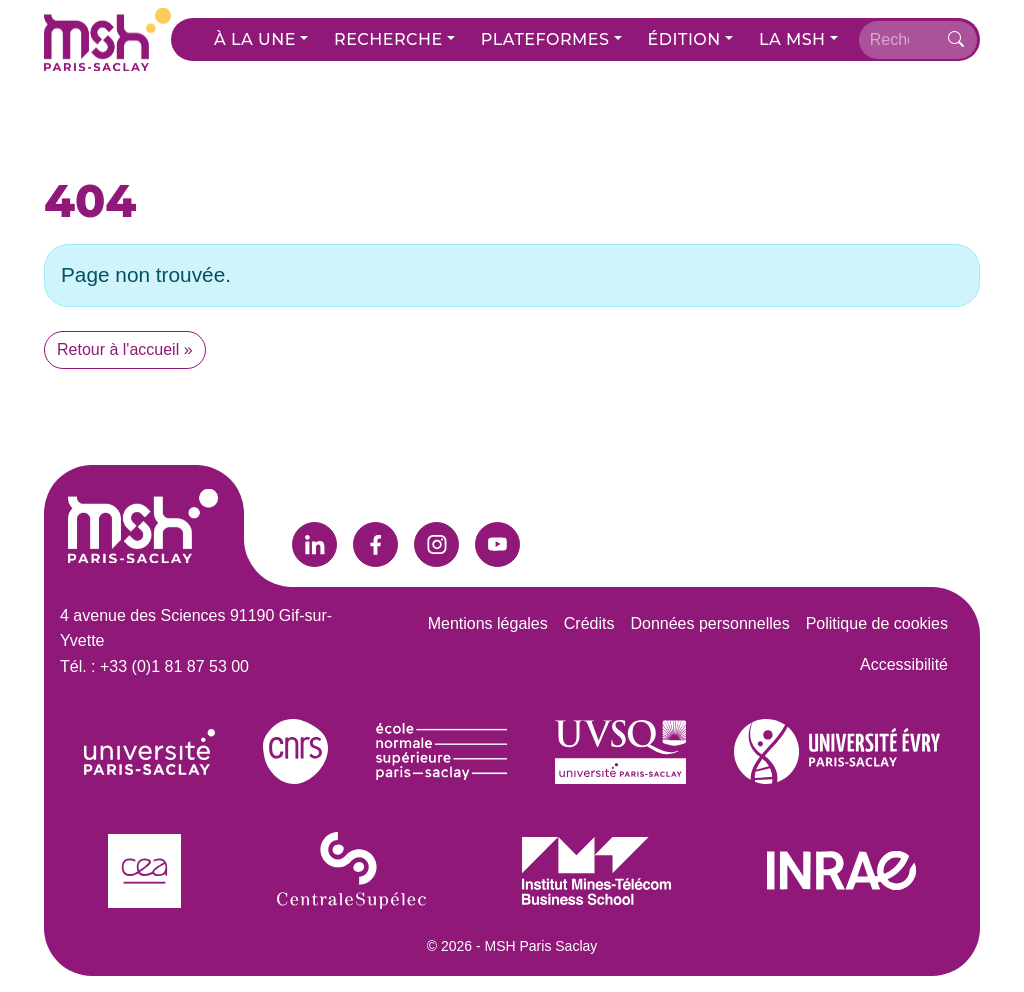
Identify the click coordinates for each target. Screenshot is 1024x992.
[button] (261, 40)
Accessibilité (904, 664)
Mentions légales (488, 623)
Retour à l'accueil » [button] (125, 349)
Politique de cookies (877, 623)
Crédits (589, 623)
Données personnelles (709, 623)
